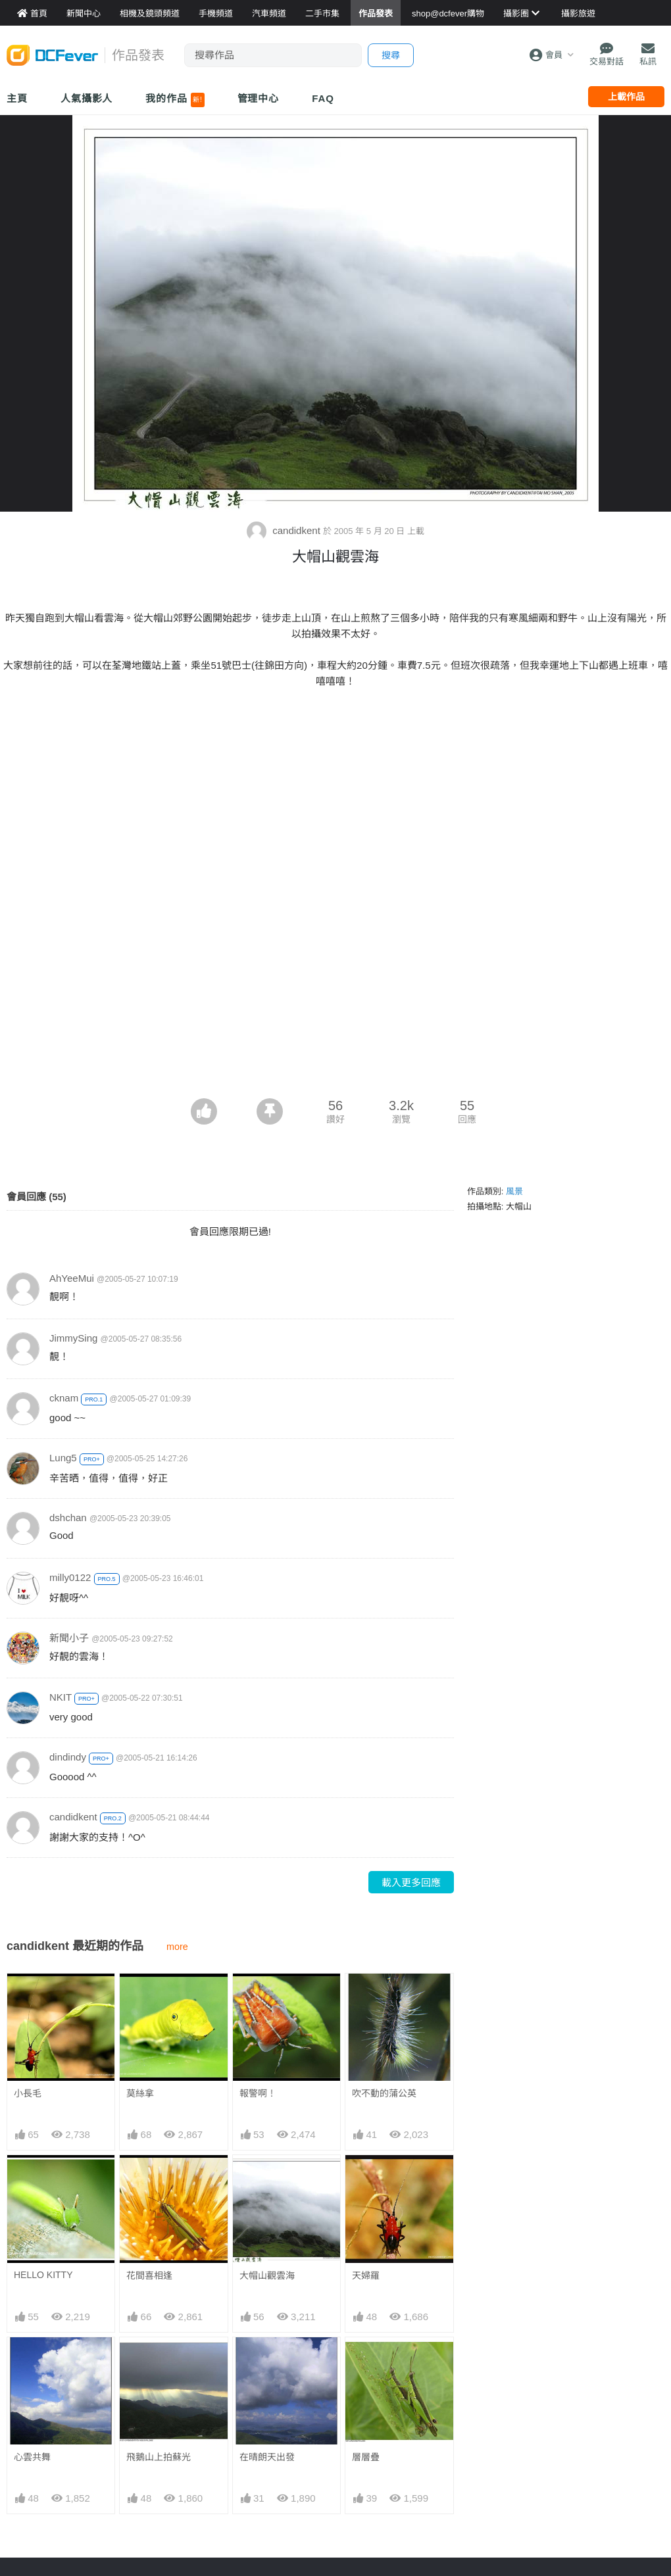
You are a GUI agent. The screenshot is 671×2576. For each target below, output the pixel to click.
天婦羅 (366, 2275)
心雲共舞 (32, 2457)
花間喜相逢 (149, 2275)
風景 (514, 1191)
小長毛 (27, 2093)
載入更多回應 (411, 1882)
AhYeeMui (71, 1278)
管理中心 (258, 98)
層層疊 (366, 2361)
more (177, 1946)
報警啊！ (257, 2093)
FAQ (323, 98)
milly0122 (70, 1577)
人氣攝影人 (87, 98)
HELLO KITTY (43, 2275)
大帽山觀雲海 (267, 2275)
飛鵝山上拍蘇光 (158, 2457)
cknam (63, 1397)
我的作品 (174, 100)
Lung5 (63, 1457)
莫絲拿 (140, 2093)
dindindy (67, 1756)
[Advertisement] (335, 1000)
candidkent (285, 530)
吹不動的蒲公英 (384, 2093)
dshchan (68, 1517)
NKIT (60, 1697)
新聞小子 (69, 1637)
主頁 (17, 98)
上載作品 (626, 96)
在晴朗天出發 (267, 2361)
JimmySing (73, 1338)
